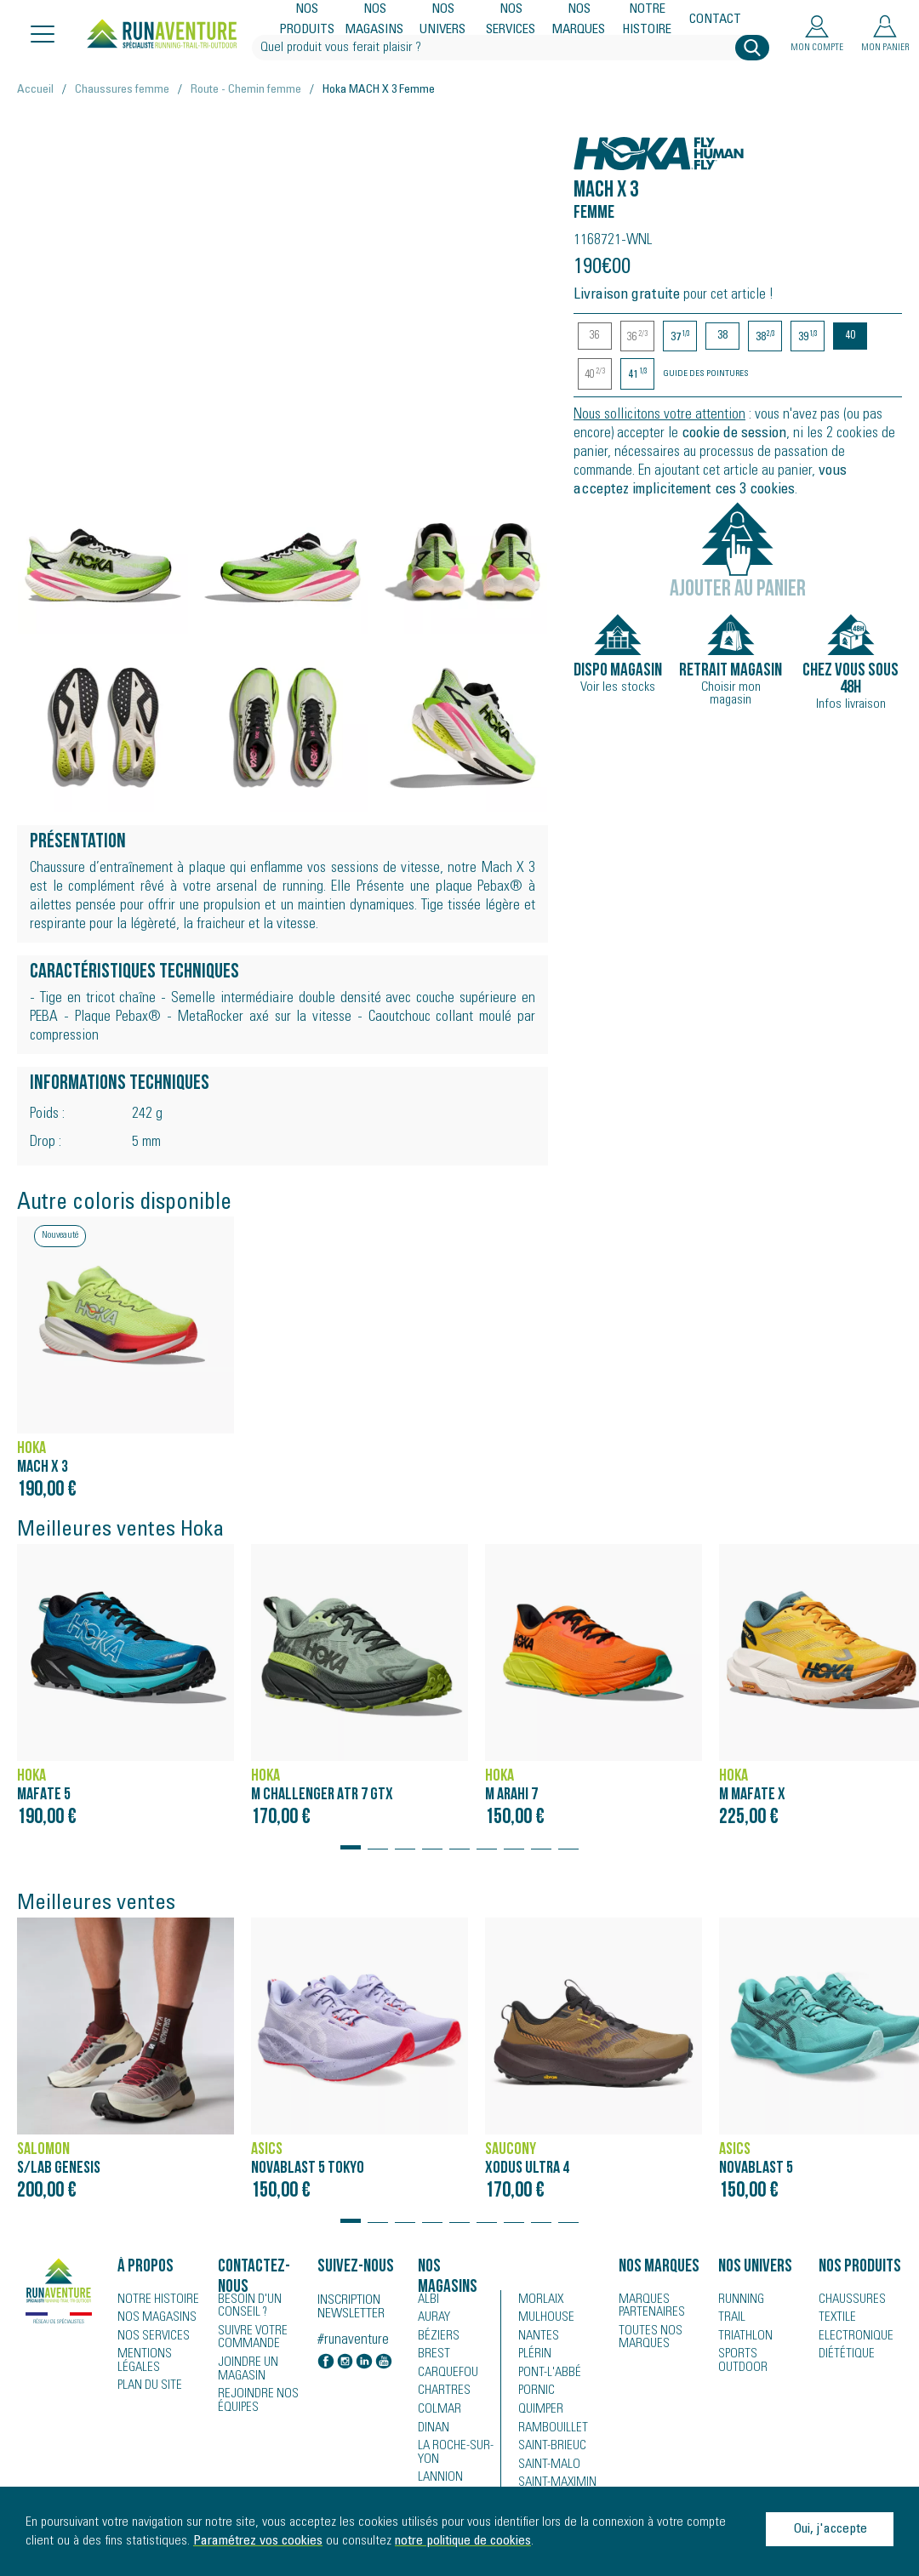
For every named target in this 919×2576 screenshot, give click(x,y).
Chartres (441, 2393)
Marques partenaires (647, 2305)
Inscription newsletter (351, 2307)
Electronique (851, 2337)
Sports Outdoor (758, 2356)
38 (722, 336)
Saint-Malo (545, 2468)
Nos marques (579, 20)
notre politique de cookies (463, 2541)
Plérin (533, 2356)
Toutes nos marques (646, 2336)
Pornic (534, 2393)
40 (850, 336)
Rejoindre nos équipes (254, 2397)
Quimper (539, 2412)
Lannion (438, 2480)
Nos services (511, 20)
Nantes (535, 2337)
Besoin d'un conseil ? (247, 2305)
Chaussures (849, 2299)
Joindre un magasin (245, 2367)
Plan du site (146, 2386)
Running (739, 2299)
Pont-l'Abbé (545, 2374)
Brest (431, 2356)
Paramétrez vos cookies (258, 2541)
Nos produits (307, 20)
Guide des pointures (706, 374)
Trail (729, 2318)
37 (680, 337)
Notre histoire (647, 20)
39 (808, 337)
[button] (350, 1839)
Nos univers (443, 20)
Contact (715, 20)
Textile (834, 2318)
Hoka (592, 144)
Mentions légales (141, 2362)
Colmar (437, 2412)
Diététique (843, 2356)
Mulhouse (544, 2318)
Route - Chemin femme (246, 90)
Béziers (436, 2337)
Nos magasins (374, 20)
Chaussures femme (122, 90)
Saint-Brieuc (548, 2449)
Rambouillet (548, 2430)
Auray (433, 2318)
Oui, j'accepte (830, 2529)
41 (638, 374)
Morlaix (538, 2299)
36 (595, 336)
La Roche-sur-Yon (452, 2455)
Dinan (432, 2430)
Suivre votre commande (249, 2336)
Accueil (35, 90)
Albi (427, 2299)
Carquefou (445, 2374)
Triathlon (741, 2337)
